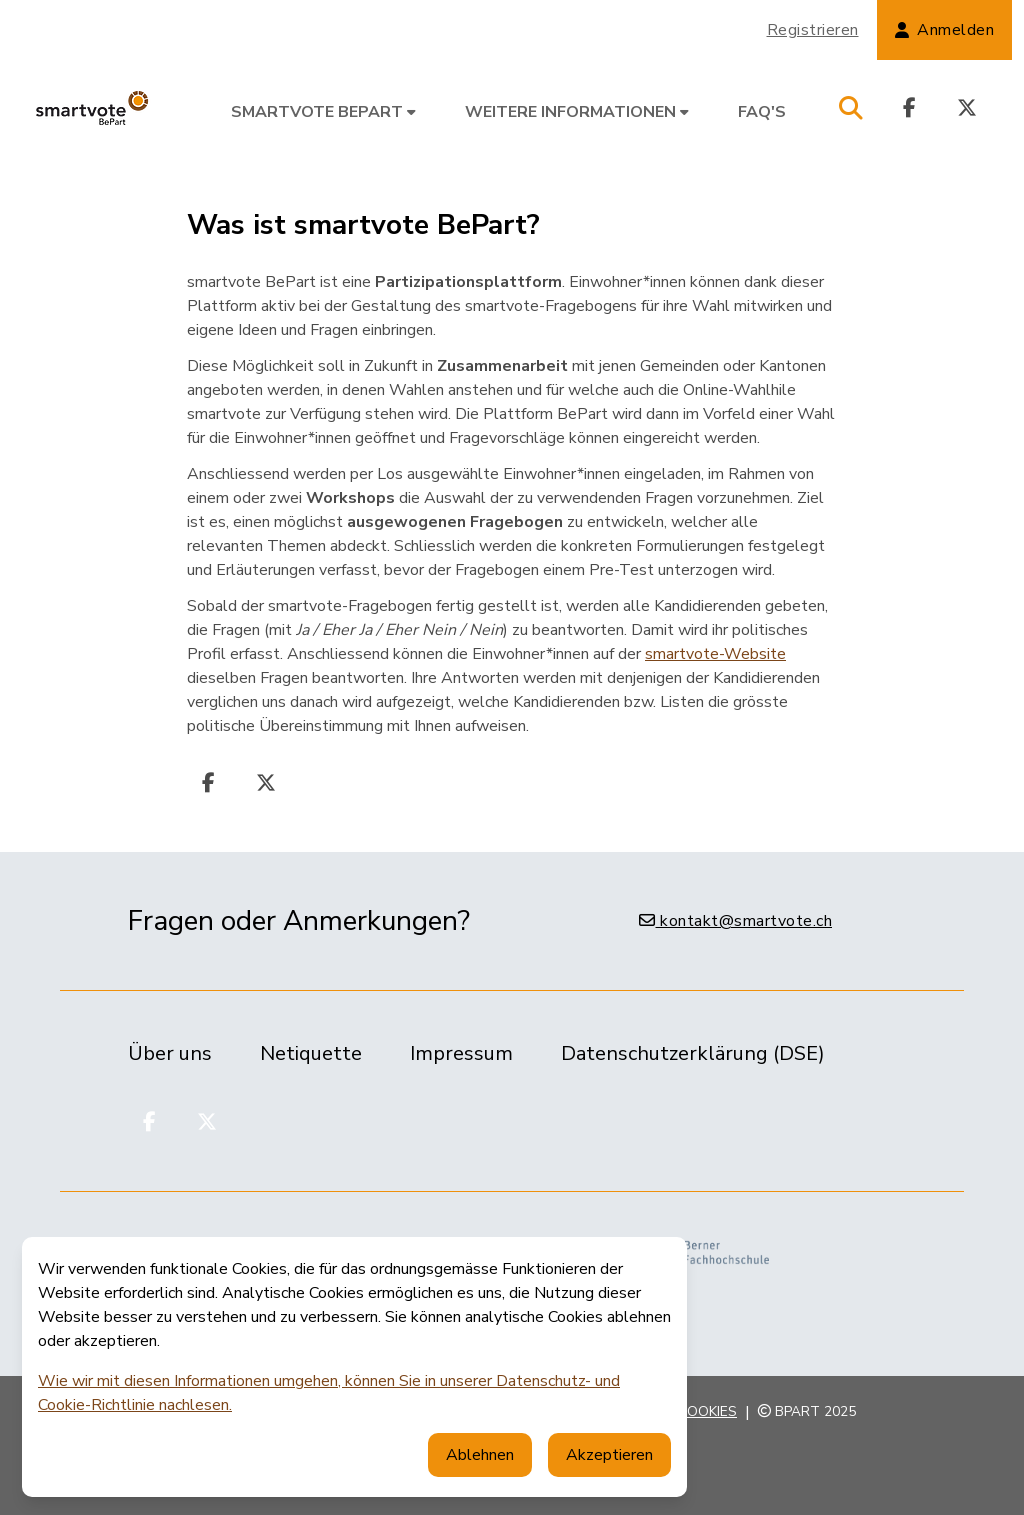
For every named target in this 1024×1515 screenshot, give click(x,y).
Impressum (461, 1053)
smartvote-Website (715, 654)
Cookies (707, 1411)
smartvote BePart (323, 112)
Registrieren (813, 30)
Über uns (170, 1053)
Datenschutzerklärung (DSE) (693, 1053)
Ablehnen (480, 1455)
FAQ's (762, 112)
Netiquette (311, 1053)
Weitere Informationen (577, 112)
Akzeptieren (609, 1455)
